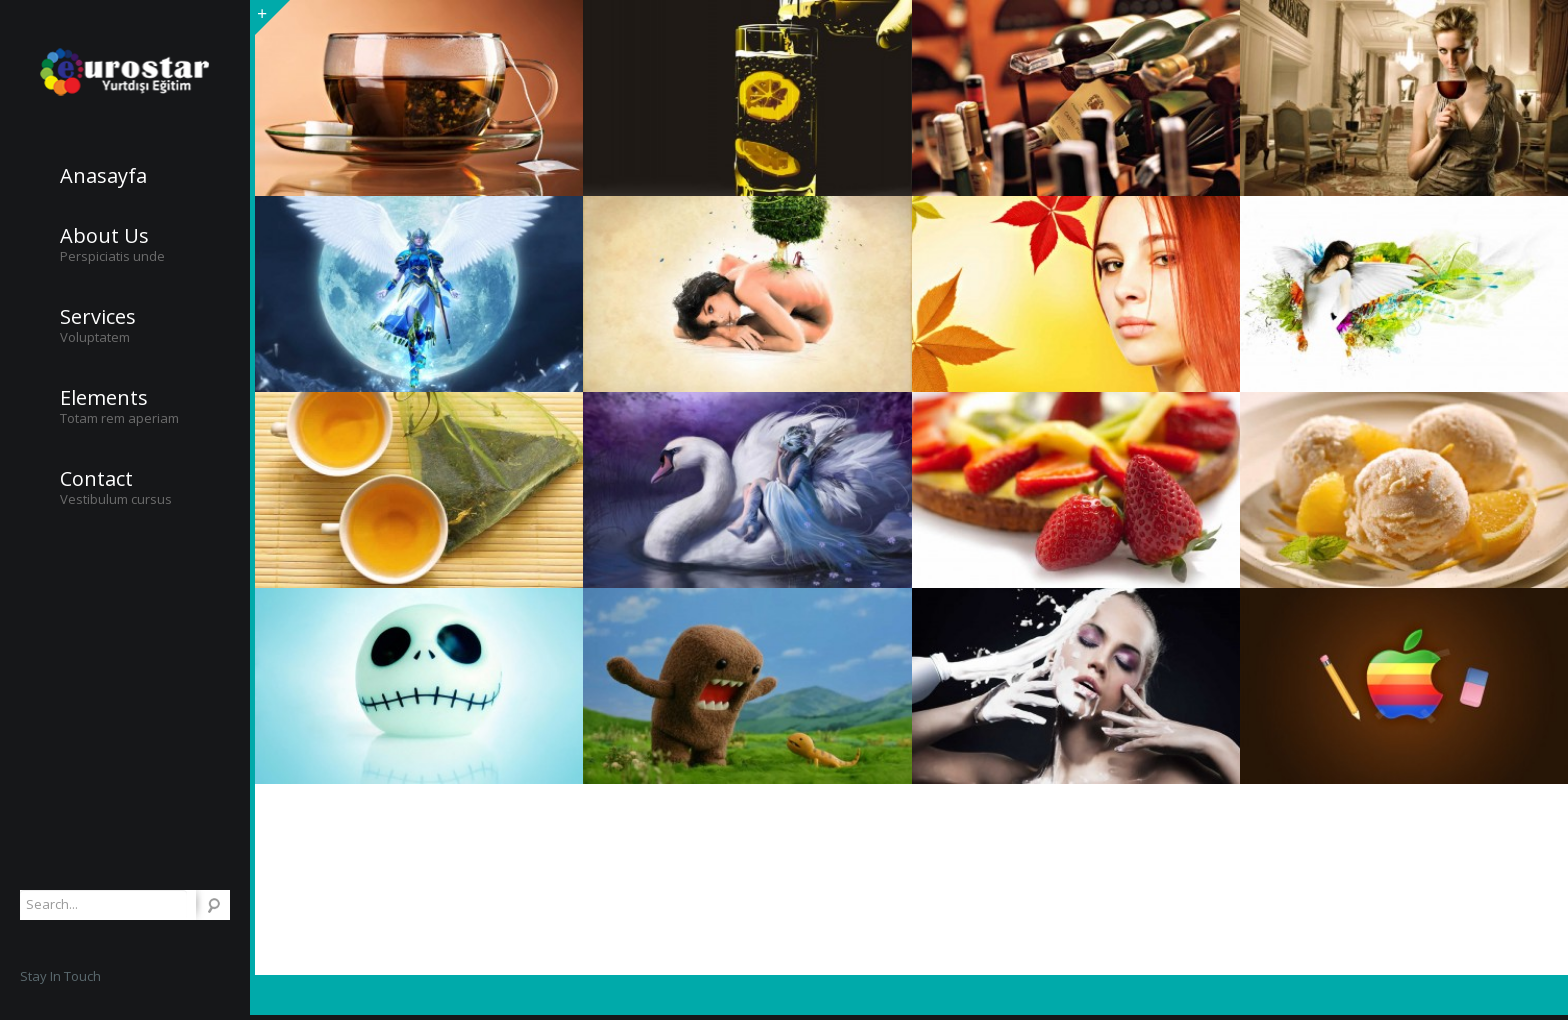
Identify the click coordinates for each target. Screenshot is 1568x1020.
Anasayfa (103, 176)
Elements (104, 398)
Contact (96, 479)
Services (98, 317)
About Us (104, 236)
